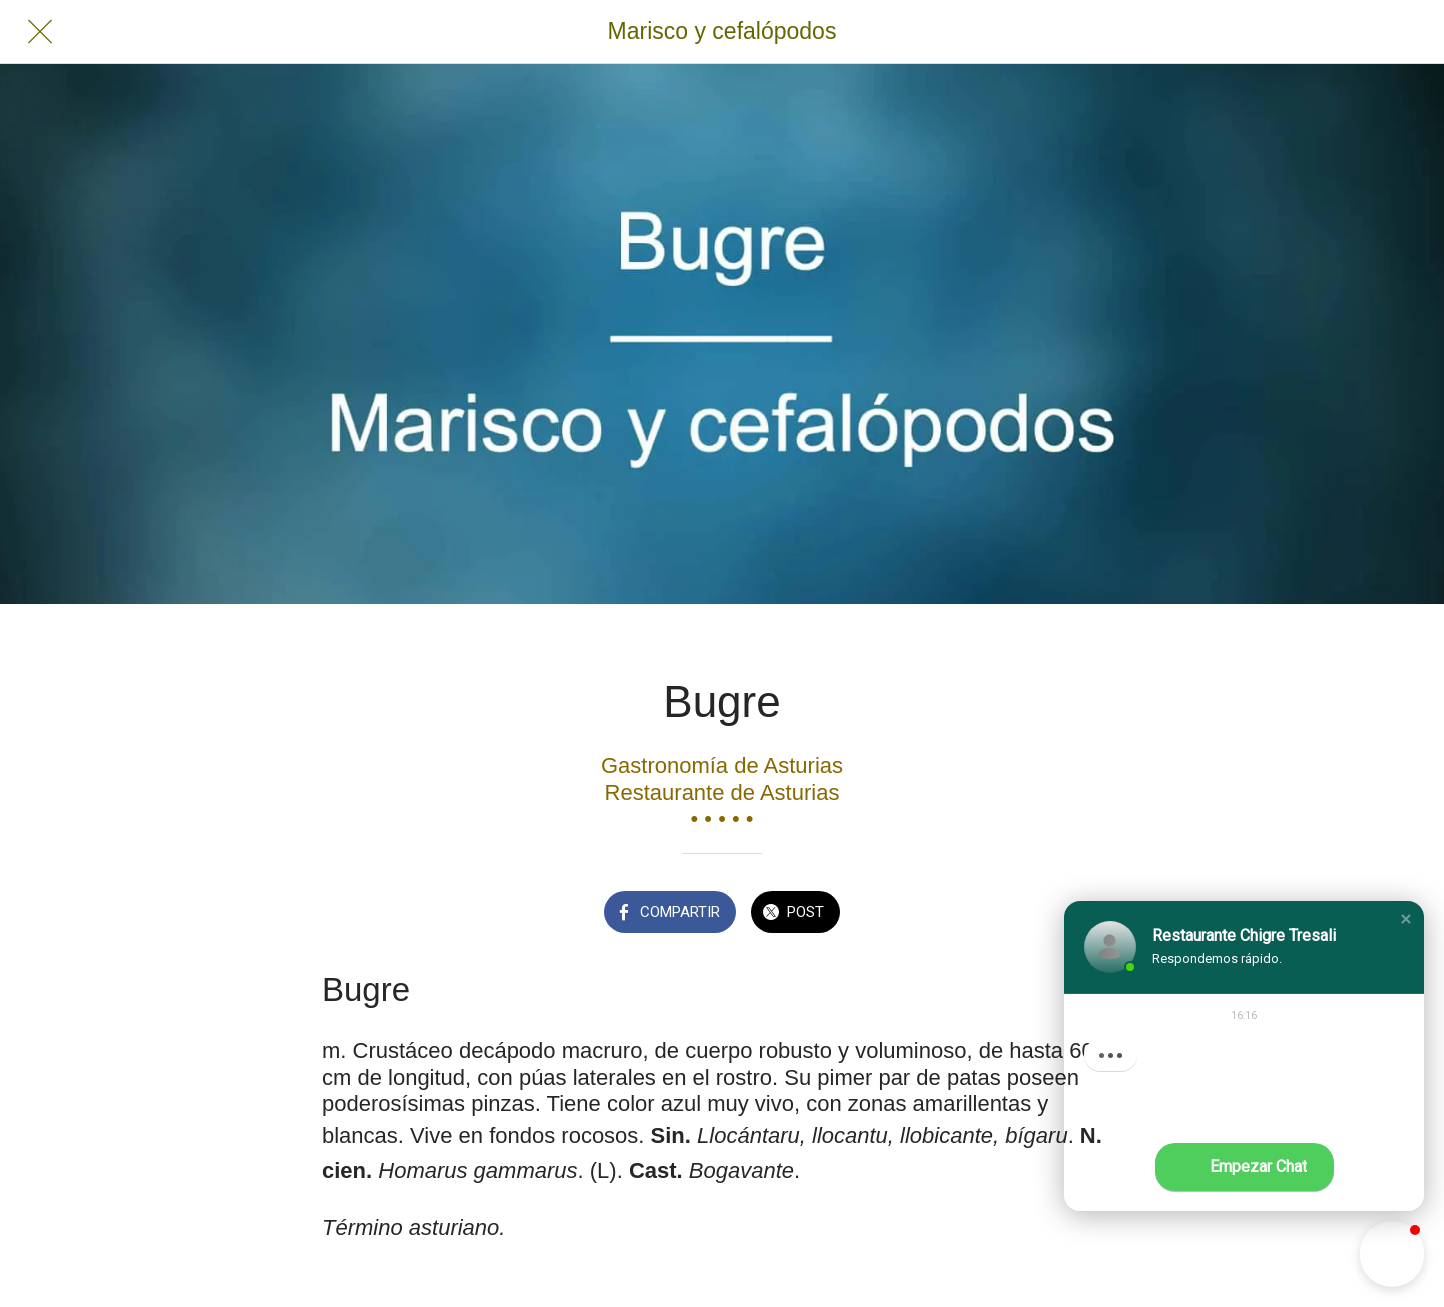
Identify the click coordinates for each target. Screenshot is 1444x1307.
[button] (1406, 919)
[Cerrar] (40, 32)
